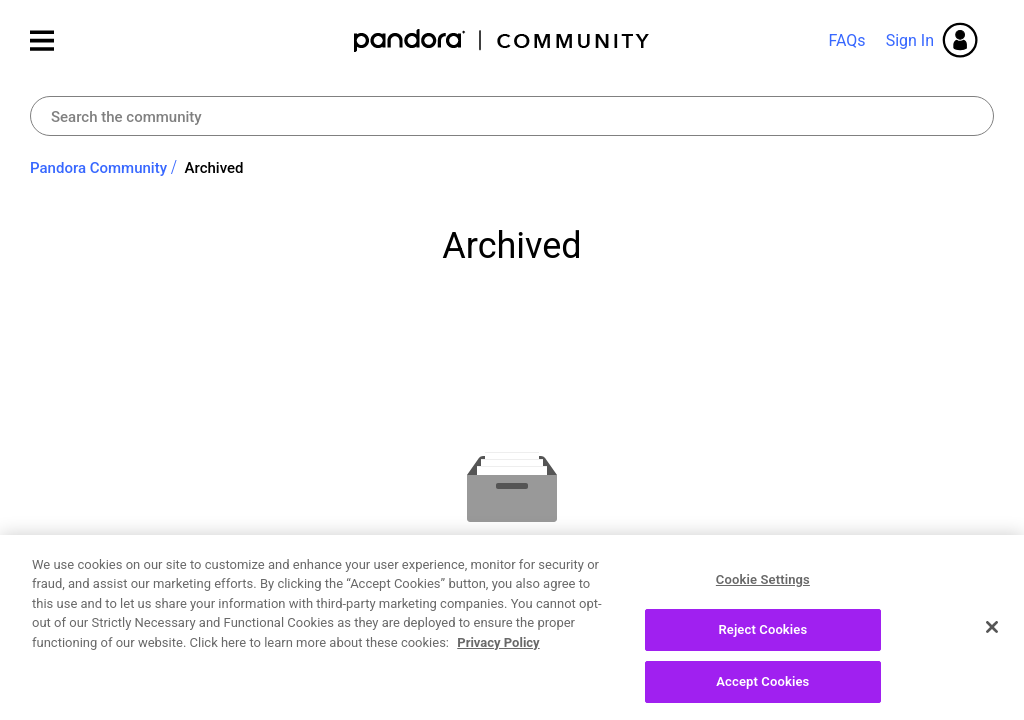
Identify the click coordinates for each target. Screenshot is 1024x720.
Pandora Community (502, 40)
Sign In (910, 40)
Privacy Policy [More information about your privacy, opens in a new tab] (498, 648)
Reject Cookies (762, 636)
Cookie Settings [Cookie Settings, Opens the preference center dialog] (763, 585)
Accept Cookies (762, 688)
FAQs (846, 40)
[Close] (992, 633)
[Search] (512, 116)
